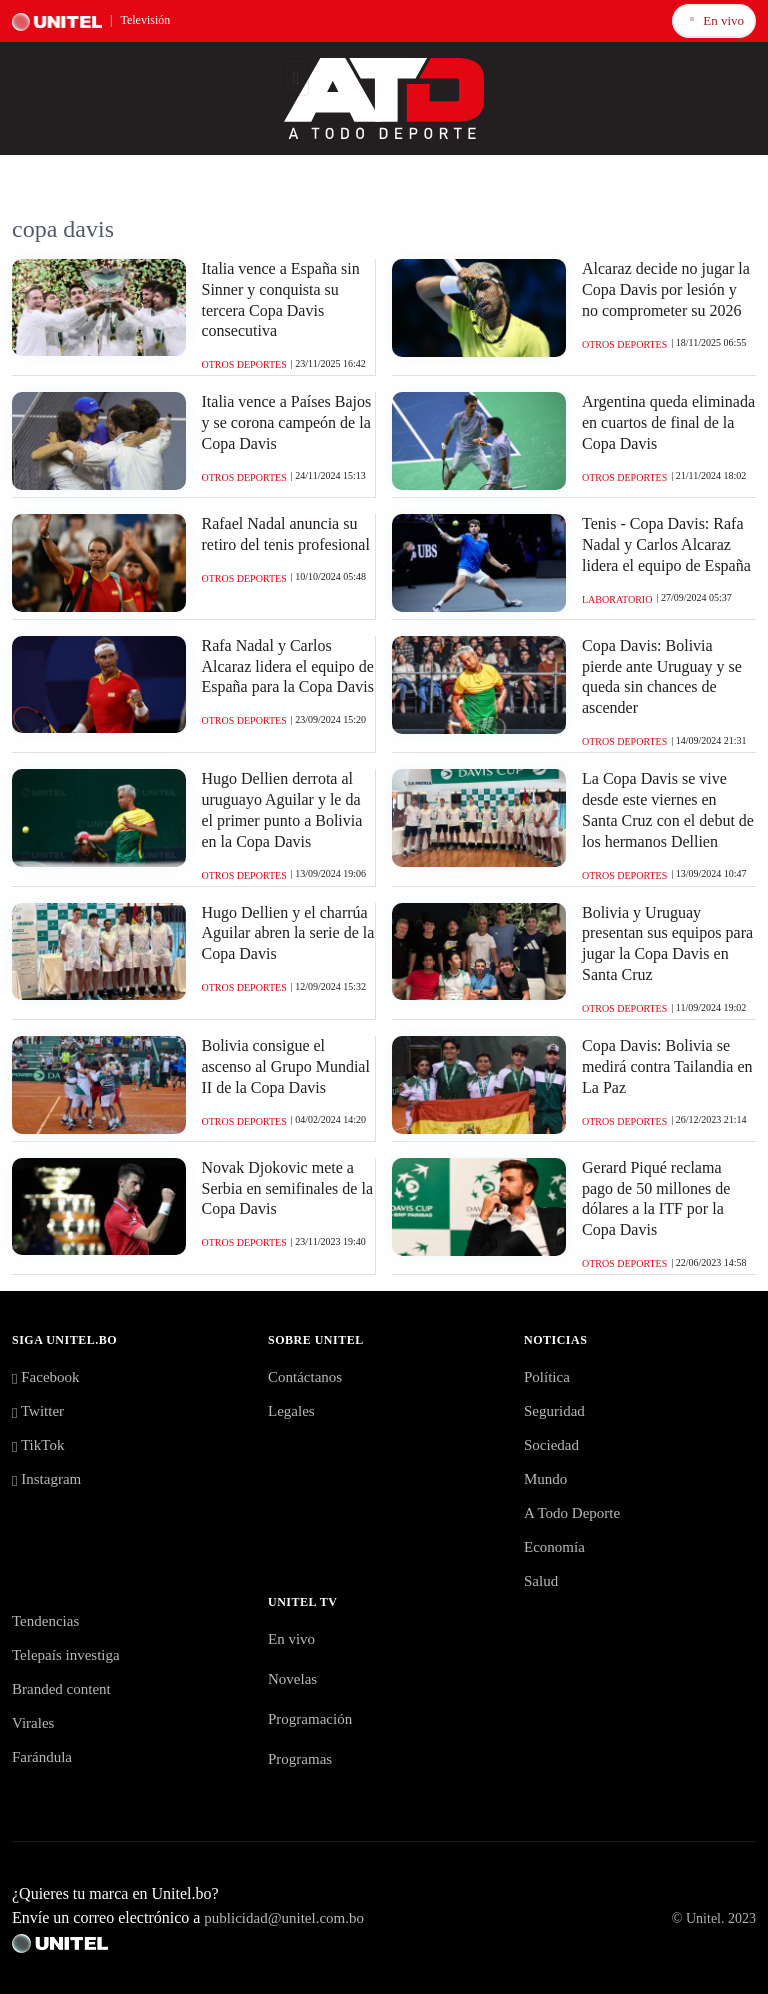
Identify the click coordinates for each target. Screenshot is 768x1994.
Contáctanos (305, 1377)
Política (547, 1377)
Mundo (545, 1479)
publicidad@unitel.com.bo (284, 1918)
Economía (554, 1547)
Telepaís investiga (66, 1655)
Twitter (38, 1411)
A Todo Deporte (572, 1513)
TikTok (38, 1445)
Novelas (292, 1679)
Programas (300, 1759)
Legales (291, 1411)
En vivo (714, 19)
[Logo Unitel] (384, 96)
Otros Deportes (244, 364)
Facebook (46, 1377)
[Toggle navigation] (296, 77)
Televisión (145, 20)
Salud (541, 1581)
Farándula (42, 1757)
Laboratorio (617, 599)
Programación (310, 1719)
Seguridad (554, 1411)
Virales (33, 1723)
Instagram (46, 1479)
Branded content (61, 1689)
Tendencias (45, 1621)
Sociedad (551, 1445)
